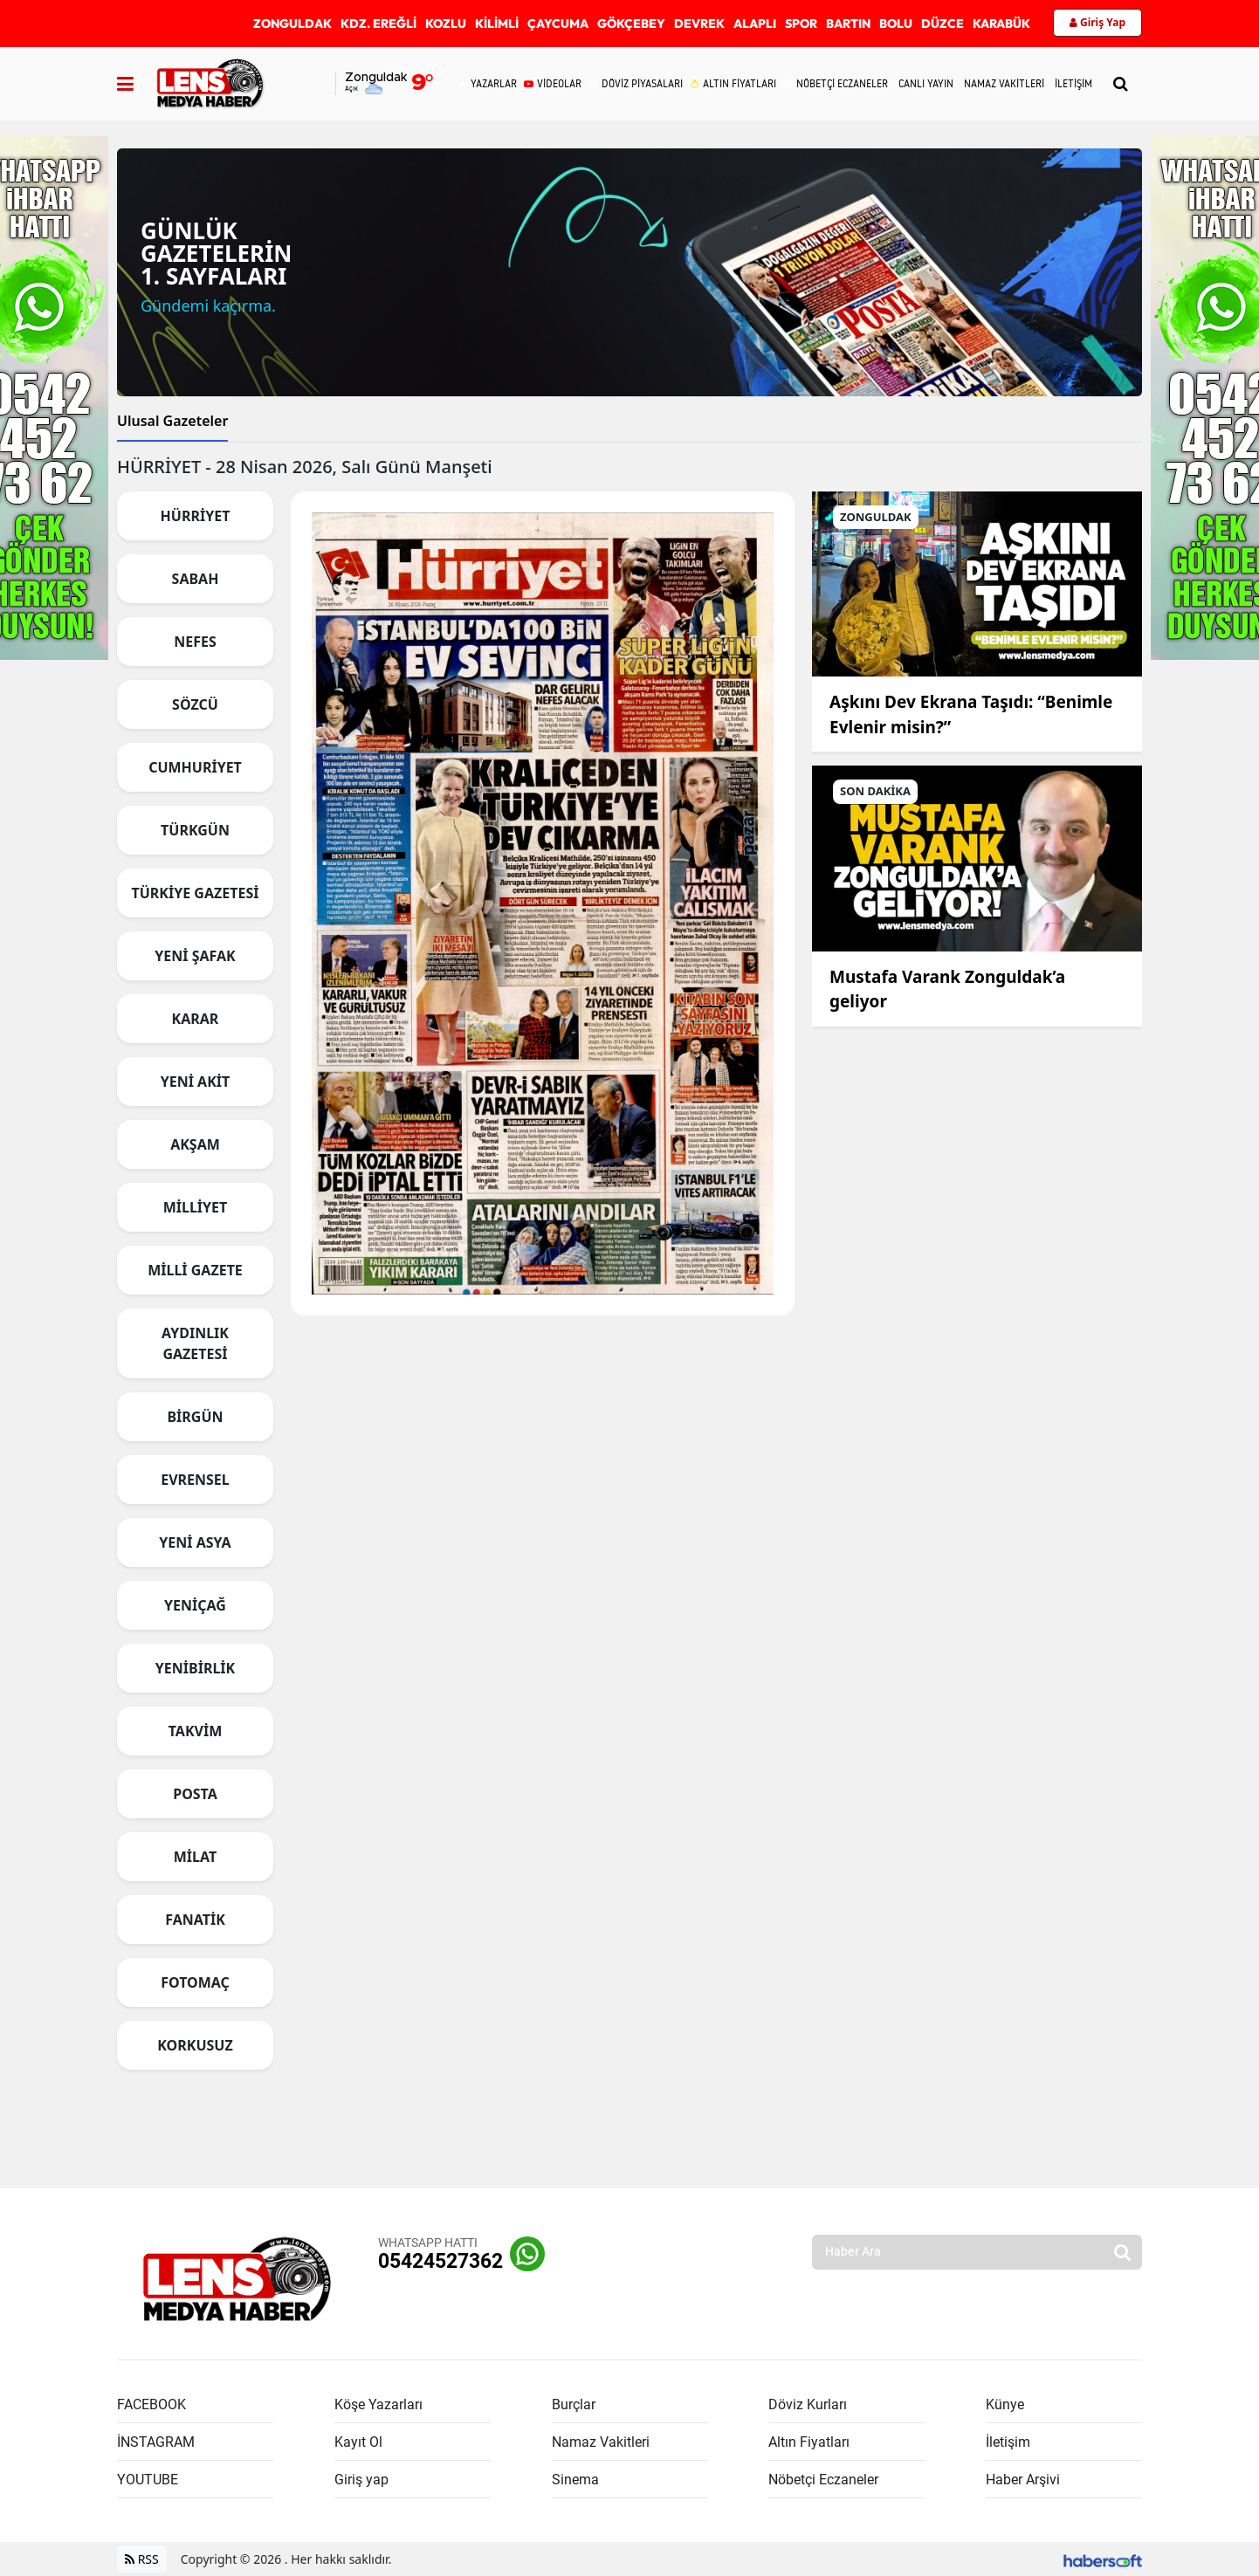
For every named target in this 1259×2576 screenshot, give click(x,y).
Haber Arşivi (1023, 2479)
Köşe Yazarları (378, 2404)
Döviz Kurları (807, 2404)
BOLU (895, 24)
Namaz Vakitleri (601, 2442)
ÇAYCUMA (557, 24)
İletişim (1008, 2442)
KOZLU (445, 24)
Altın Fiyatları (809, 2442)
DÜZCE (942, 24)
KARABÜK (1001, 24)
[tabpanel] (629, 1270)
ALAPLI (754, 24)
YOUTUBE (147, 2479)
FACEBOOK (151, 2404)
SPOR (801, 24)
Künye (1005, 2404)
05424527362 (440, 2261)
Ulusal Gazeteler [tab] (172, 420)
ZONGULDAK (292, 24)
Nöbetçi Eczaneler (823, 2479)
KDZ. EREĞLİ (378, 24)
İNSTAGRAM (156, 2442)
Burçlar (573, 2404)
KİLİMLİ (497, 24)
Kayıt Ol (358, 2442)
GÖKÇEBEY (631, 24)
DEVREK (699, 24)
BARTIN (848, 24)
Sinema (575, 2479)
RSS (142, 2559)
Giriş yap (361, 2479)
